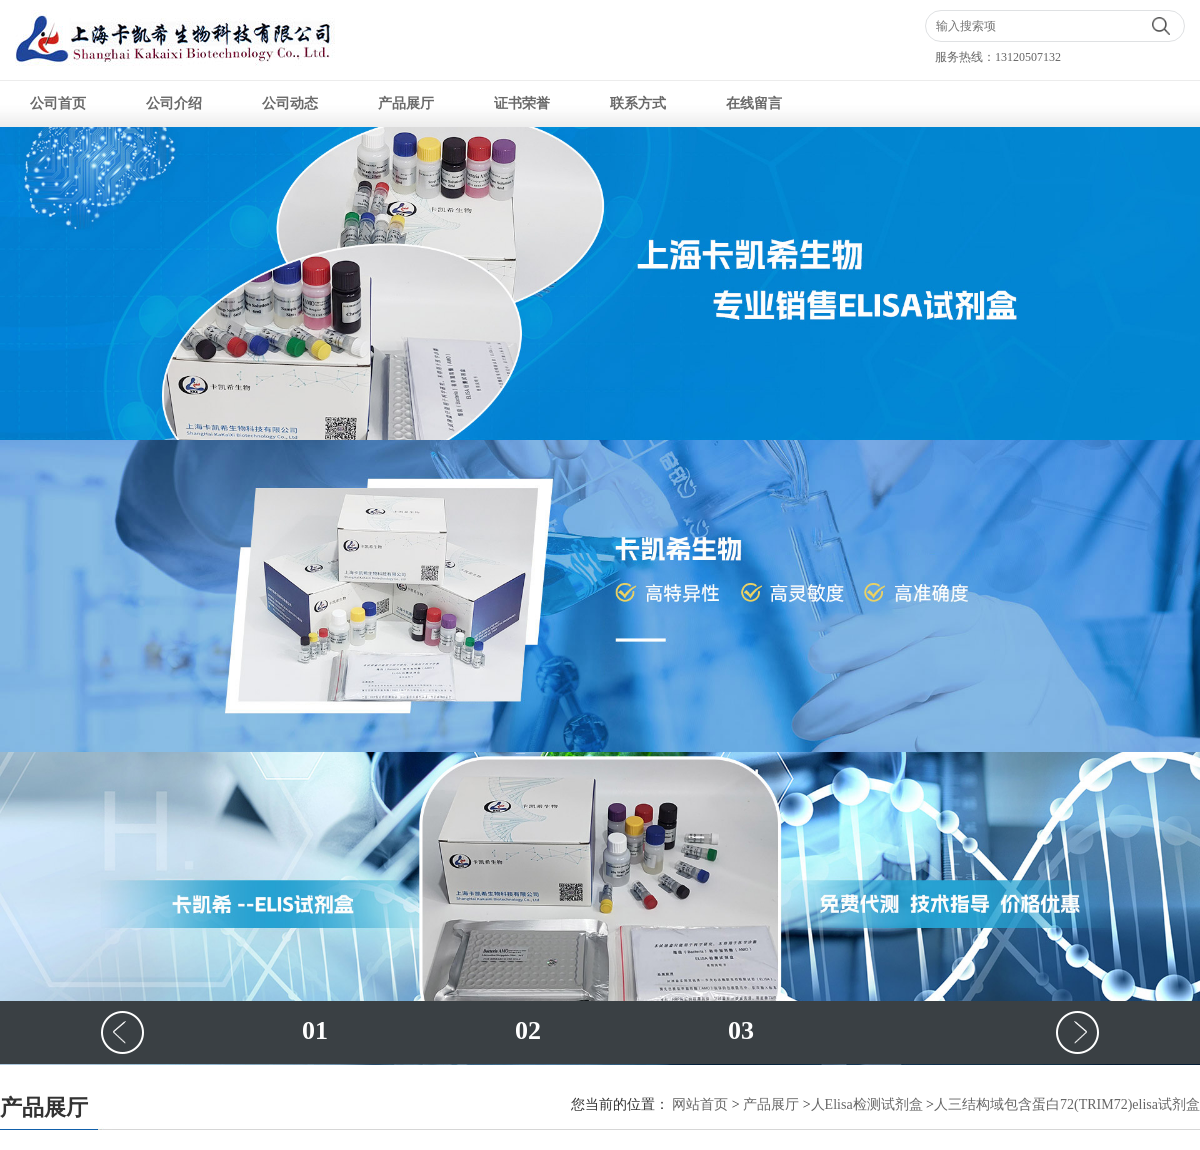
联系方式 (638, 103)
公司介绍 (174, 103)
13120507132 (1028, 57)
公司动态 (290, 103)
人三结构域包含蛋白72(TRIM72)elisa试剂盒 (1067, 1104)
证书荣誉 (522, 103)
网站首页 (700, 1104)
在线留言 (754, 103)
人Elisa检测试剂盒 (867, 1104)
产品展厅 (406, 103)
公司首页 (58, 103)
